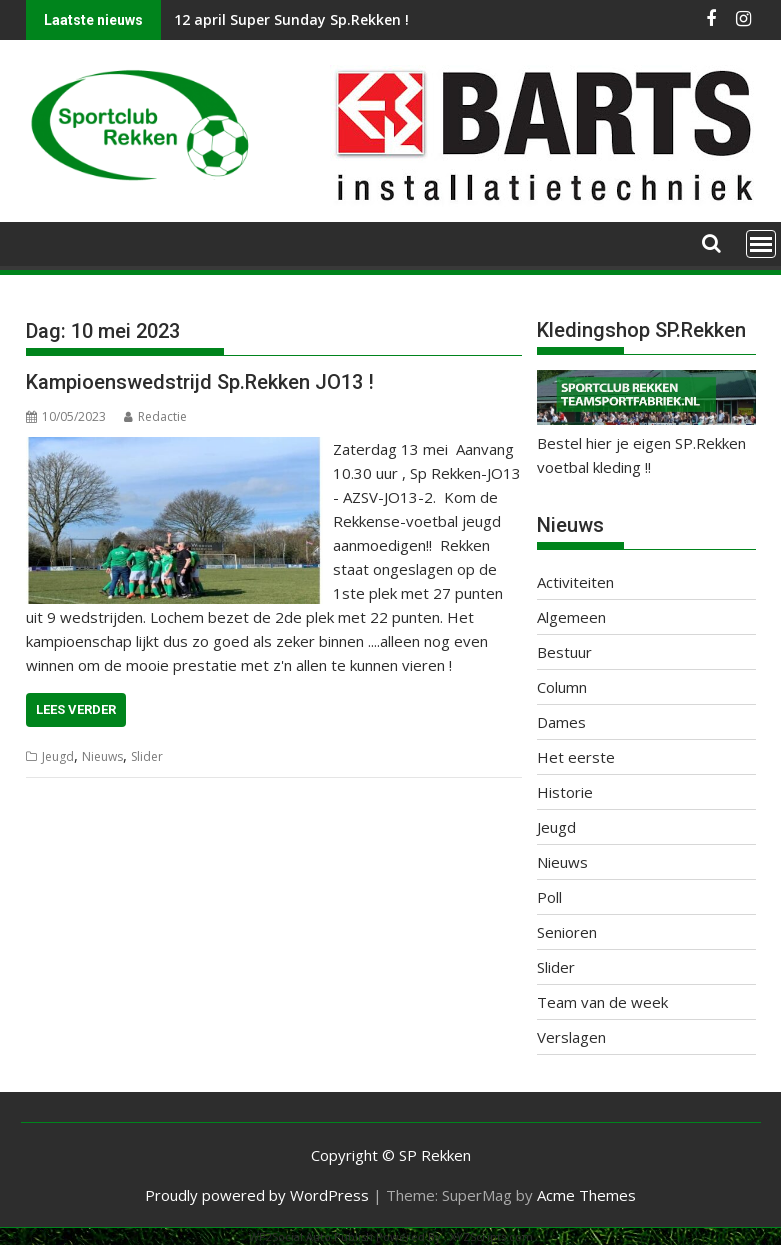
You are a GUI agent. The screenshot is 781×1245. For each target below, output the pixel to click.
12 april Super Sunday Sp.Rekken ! (291, 19)
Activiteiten (575, 582)
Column (562, 687)
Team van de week (602, 1002)
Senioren (567, 932)
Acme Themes (586, 1195)
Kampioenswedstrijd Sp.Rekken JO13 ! (200, 382)
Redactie (155, 416)
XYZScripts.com (491, 1236)
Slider (147, 756)
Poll (549, 897)
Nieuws (102, 756)
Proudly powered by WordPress (257, 1195)
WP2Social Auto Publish (311, 1236)
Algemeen (571, 617)
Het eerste (576, 757)
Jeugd (58, 756)
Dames (561, 722)
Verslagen (571, 1037)
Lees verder (76, 709)
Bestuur (564, 652)
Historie (565, 792)
